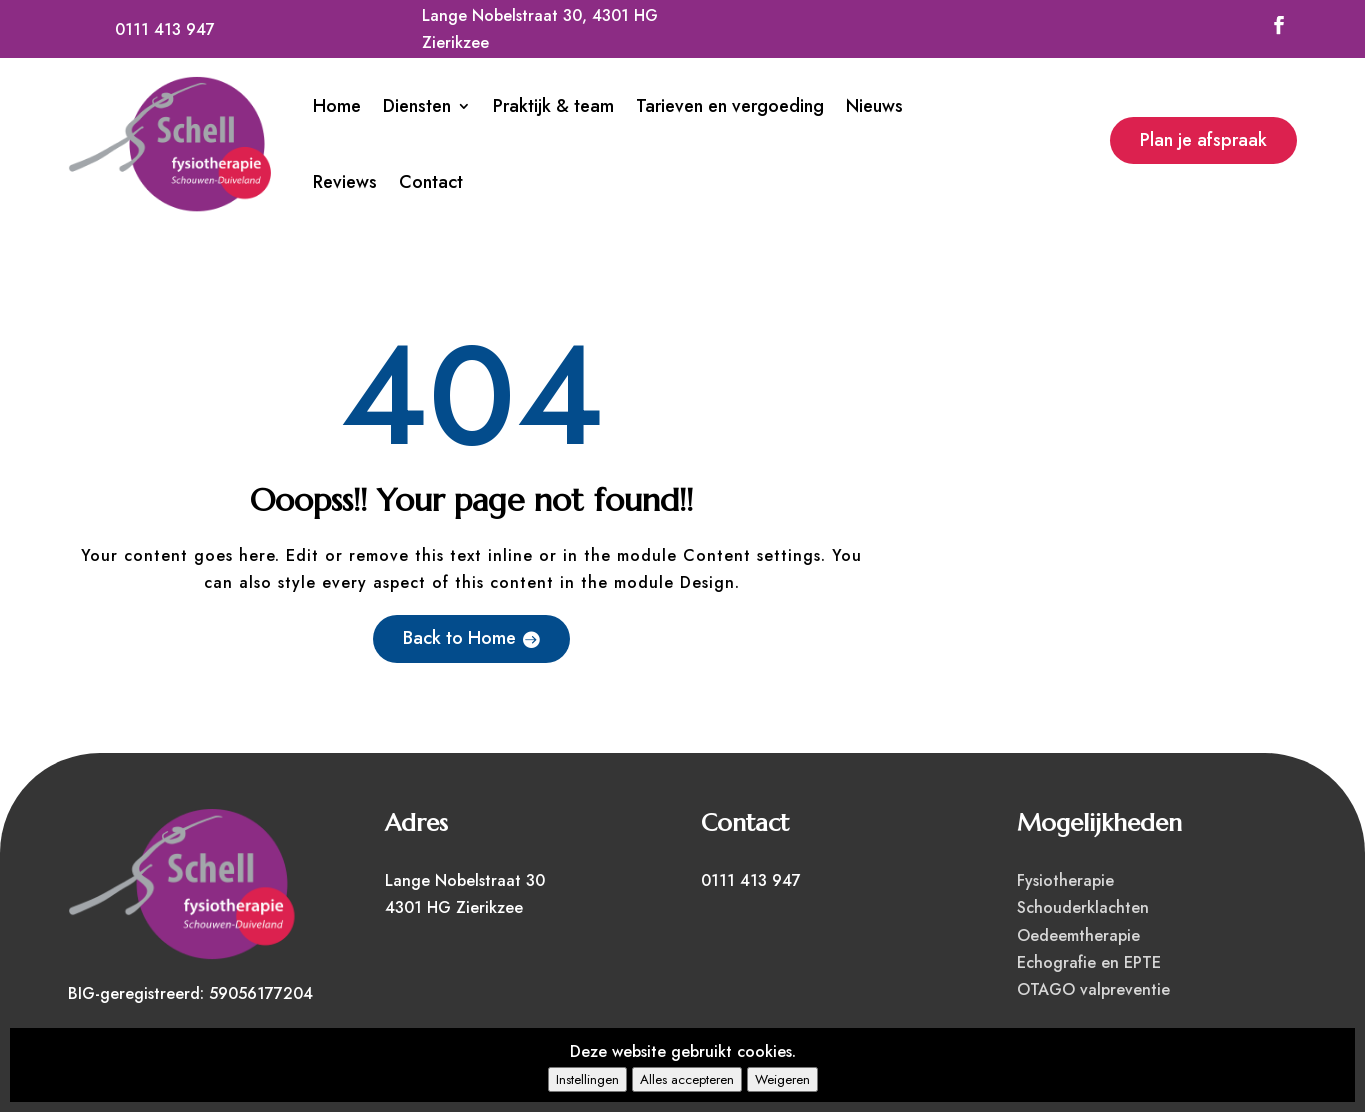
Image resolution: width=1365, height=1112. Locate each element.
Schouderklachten (1083, 907)
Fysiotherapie (1065, 880)
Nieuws (874, 106)
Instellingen (587, 1079)
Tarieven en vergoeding (730, 106)
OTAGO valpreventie (1093, 989)
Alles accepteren (687, 1079)
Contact (431, 182)
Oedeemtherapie (1078, 935)
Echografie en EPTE (1089, 962)
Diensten (417, 106)
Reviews (345, 182)
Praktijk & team (553, 106)
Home (337, 106)
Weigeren (782, 1079)
